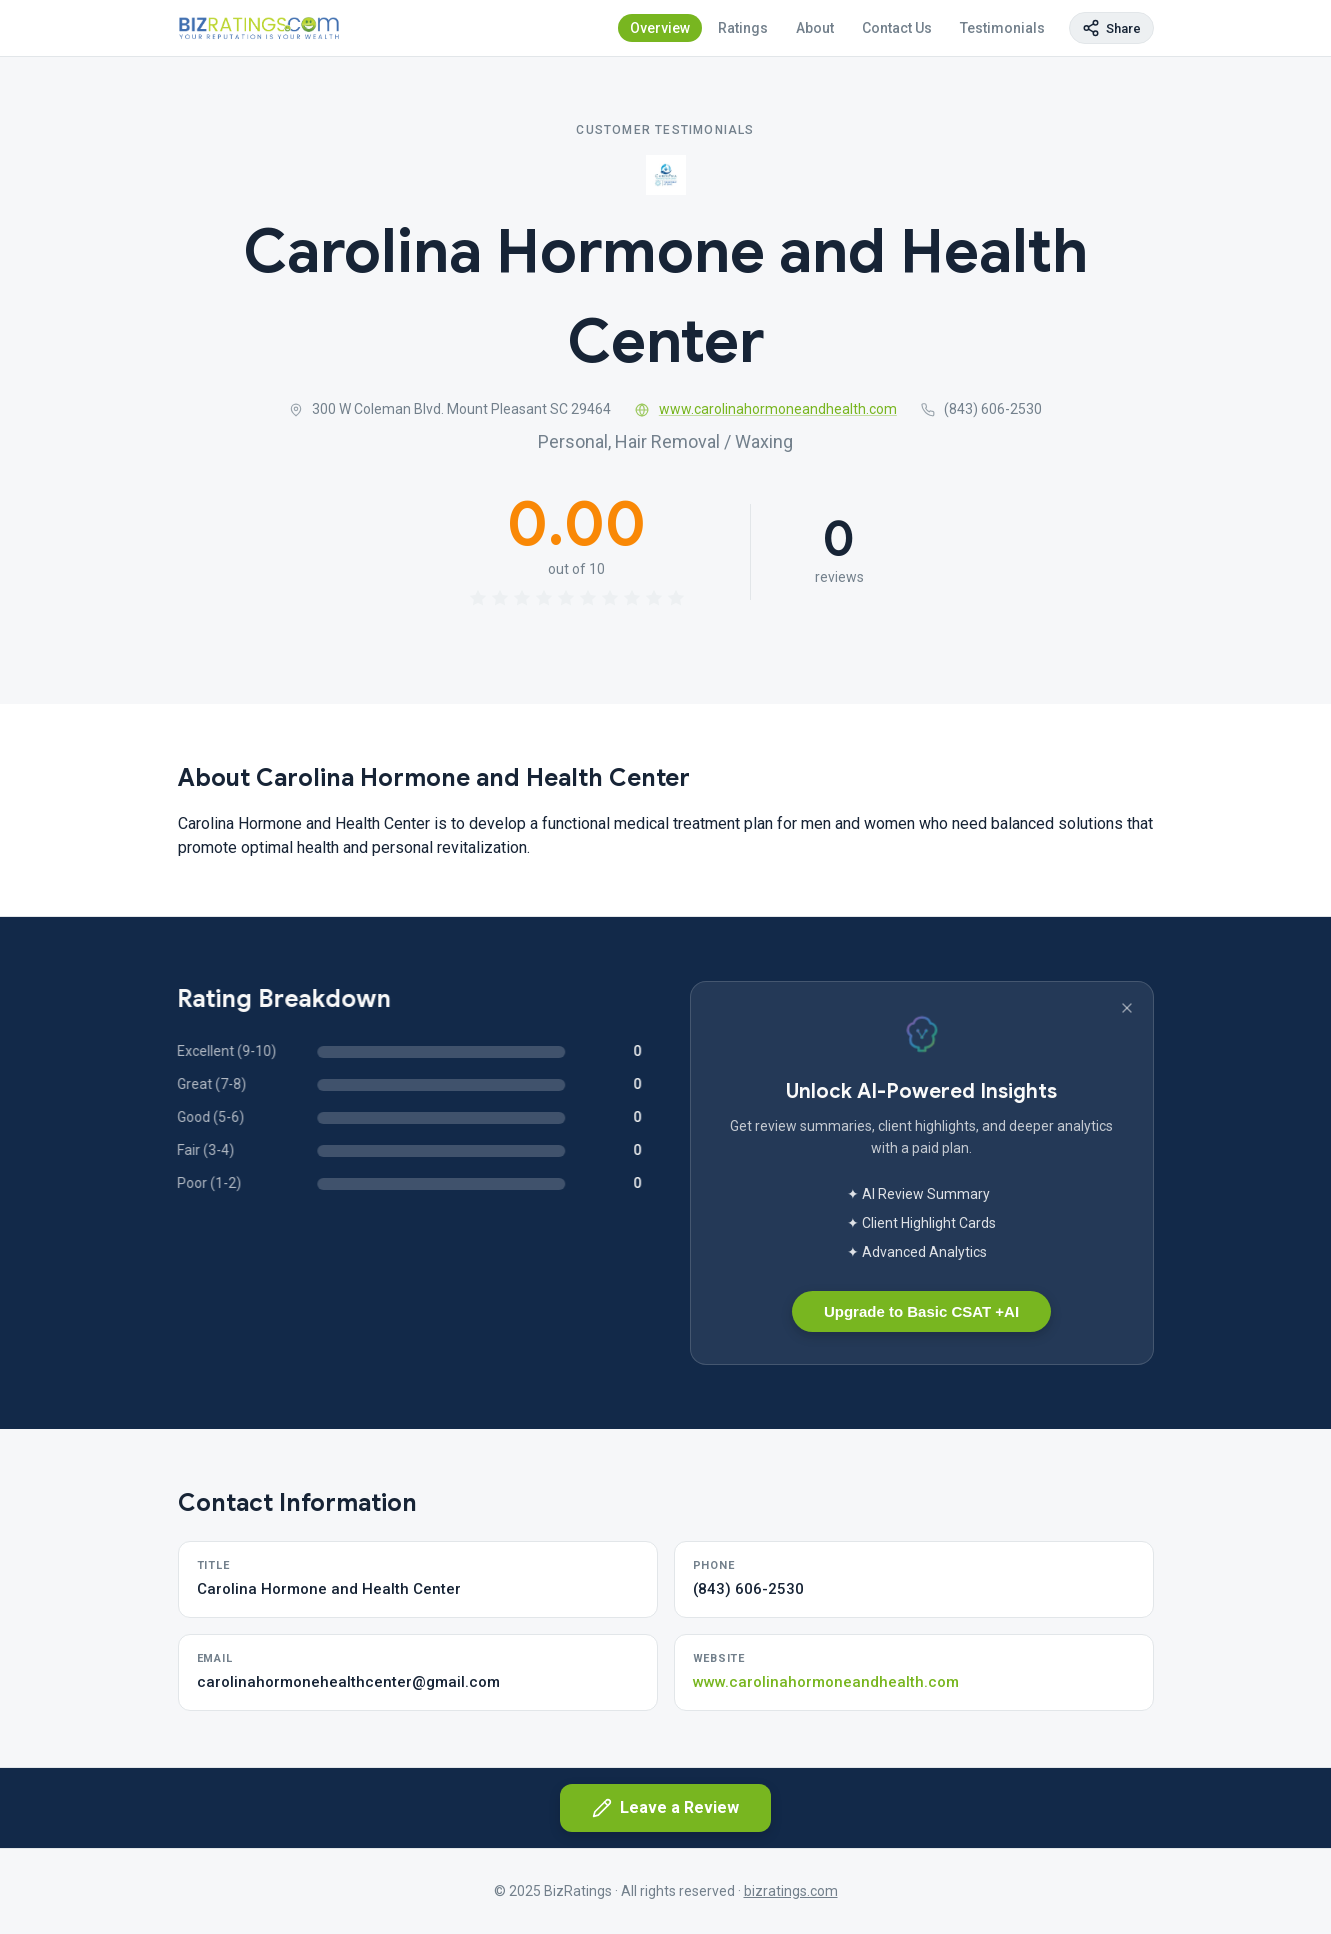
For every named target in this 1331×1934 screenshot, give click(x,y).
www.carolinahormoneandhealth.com (766, 409)
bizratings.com (791, 1891)
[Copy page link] (1111, 28)
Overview (660, 28)
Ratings (743, 28)
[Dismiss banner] (1127, 1008)
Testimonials (1002, 28)
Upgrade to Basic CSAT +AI (921, 1311)
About (815, 28)
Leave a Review (665, 1808)
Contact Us (897, 28)
